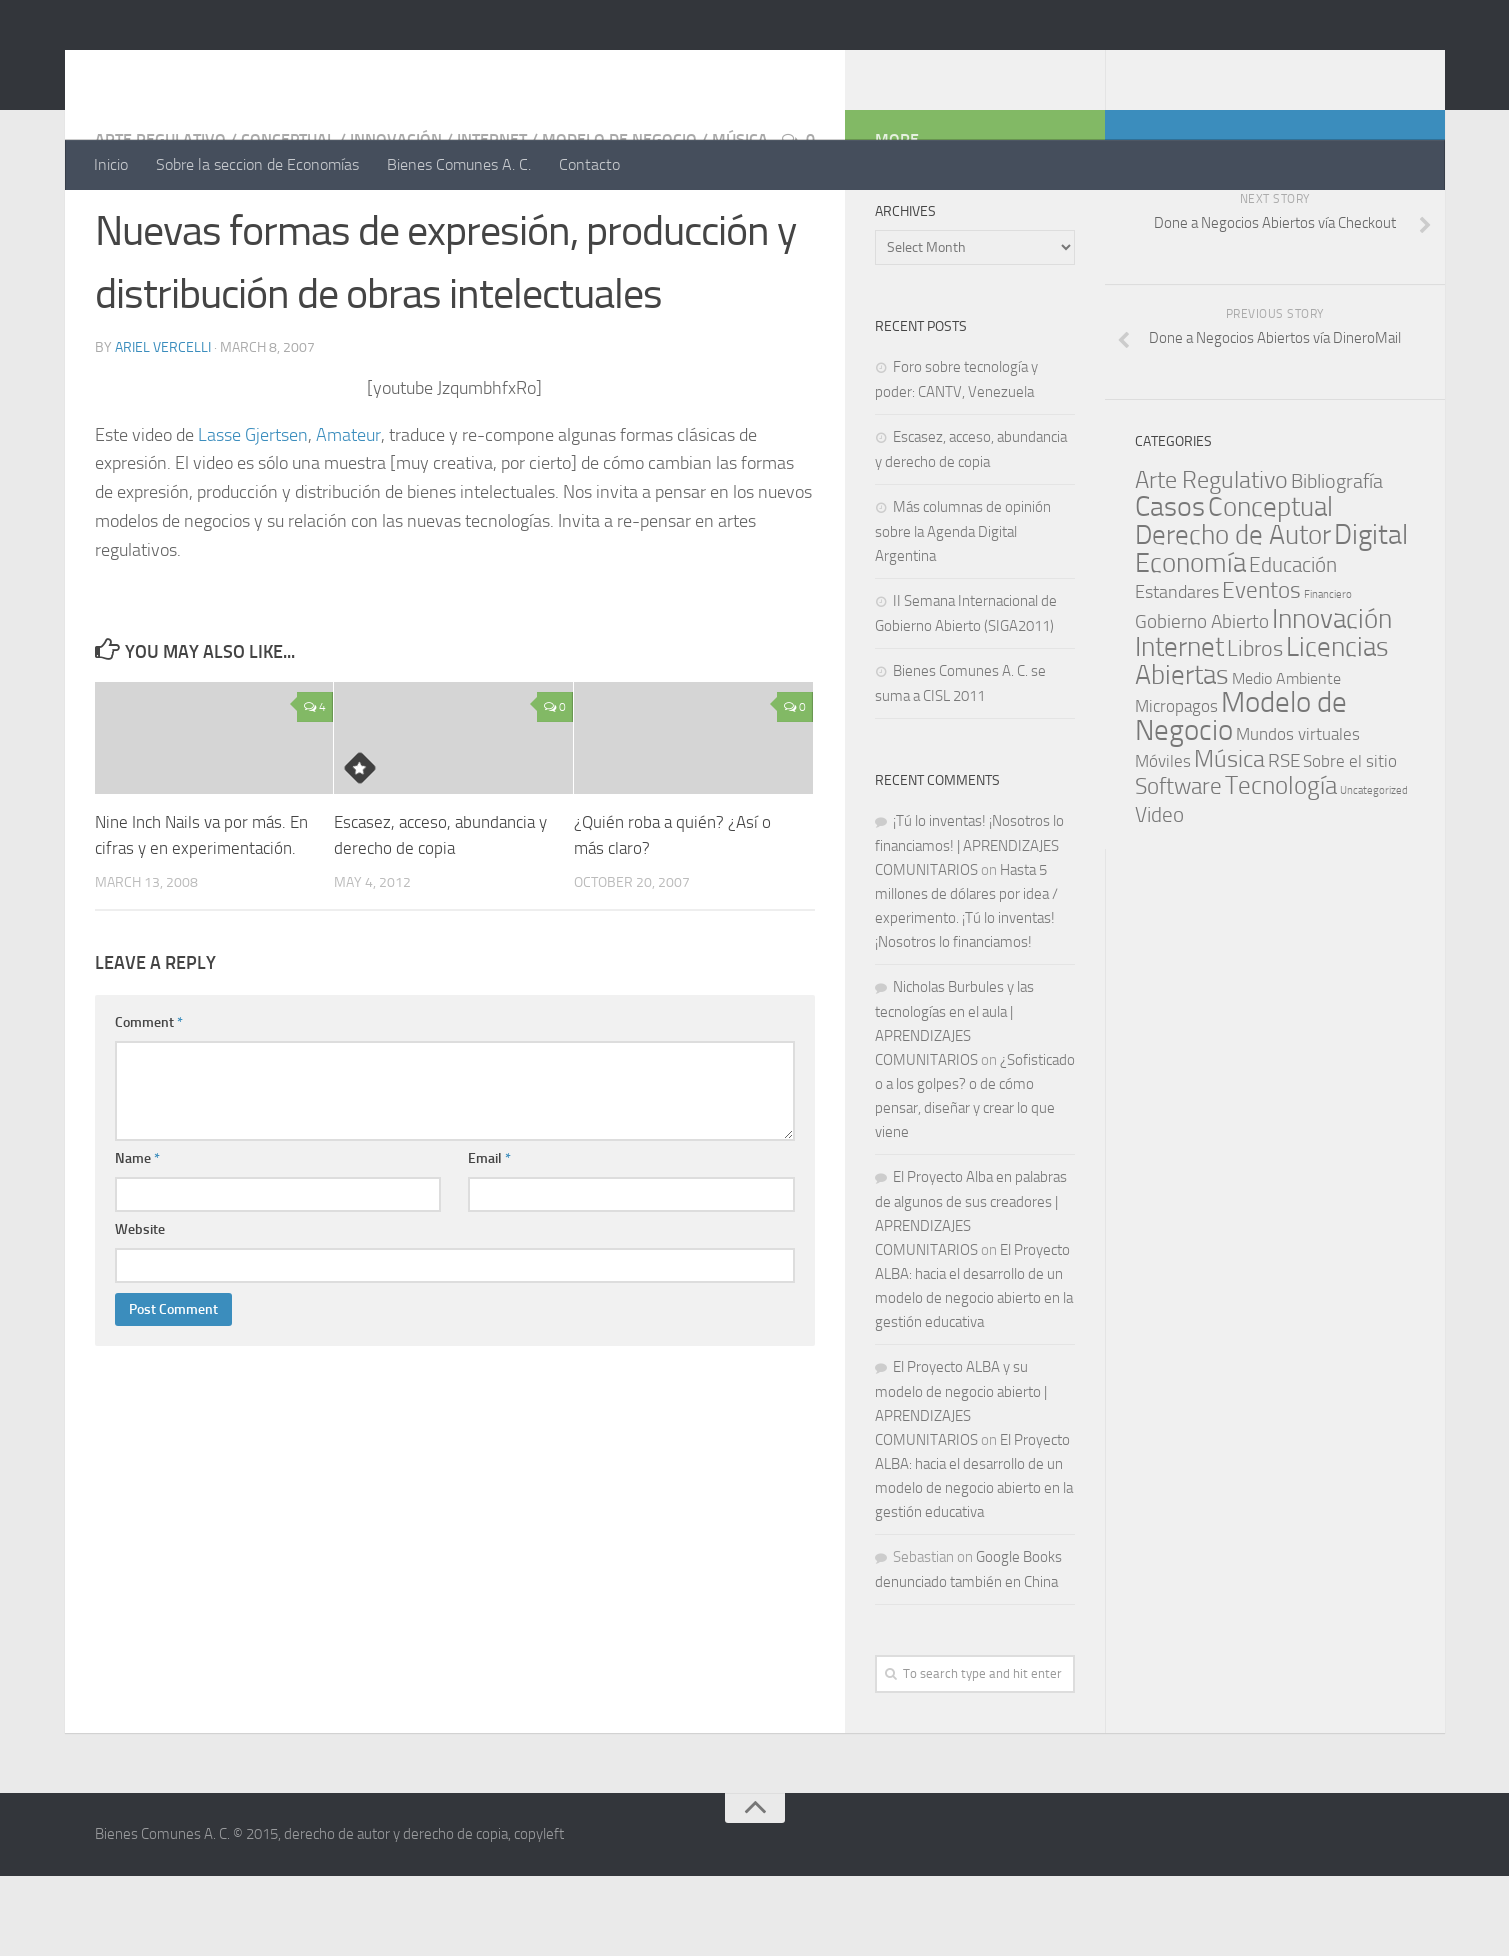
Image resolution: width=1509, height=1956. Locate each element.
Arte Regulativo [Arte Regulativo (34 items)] (1211, 560)
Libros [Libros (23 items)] (1255, 729)
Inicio (111, 164)
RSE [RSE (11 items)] (1284, 840)
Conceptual (288, 219)
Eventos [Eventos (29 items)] (1261, 670)
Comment (149, 1102)
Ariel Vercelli (163, 427)
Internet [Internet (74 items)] (1179, 727)
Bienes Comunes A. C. (459, 164)
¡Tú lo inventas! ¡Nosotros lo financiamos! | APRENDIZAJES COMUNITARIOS (969, 925)
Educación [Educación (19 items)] (1293, 644)
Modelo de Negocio (619, 219)
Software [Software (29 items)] (1178, 866)
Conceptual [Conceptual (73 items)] (1270, 587)
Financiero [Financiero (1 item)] (1328, 674)
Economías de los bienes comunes (392, 69)
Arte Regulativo (160, 219)
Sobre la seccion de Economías (257, 164)
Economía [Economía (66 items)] (1190, 643)
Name (137, 1238)
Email (489, 1238)
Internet (492, 219)
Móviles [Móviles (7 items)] (1163, 841)
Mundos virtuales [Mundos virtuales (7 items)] (1298, 814)
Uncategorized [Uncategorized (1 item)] (1374, 870)
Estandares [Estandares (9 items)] (1177, 672)
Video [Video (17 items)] (1159, 895)
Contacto (589, 164)
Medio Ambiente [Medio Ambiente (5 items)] (1286, 758)
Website (140, 1309)
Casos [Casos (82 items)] (1170, 586)
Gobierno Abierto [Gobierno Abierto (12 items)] (1202, 701)
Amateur (348, 515)
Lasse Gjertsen (253, 515)
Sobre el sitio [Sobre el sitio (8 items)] (1350, 841)
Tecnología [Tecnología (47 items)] (1281, 865)
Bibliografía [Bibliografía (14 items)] (1337, 561)
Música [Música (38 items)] (1229, 839)
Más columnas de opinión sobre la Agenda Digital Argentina (963, 611)
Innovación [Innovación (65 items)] (1332, 699)
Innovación (396, 219)
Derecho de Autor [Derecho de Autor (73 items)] (1233, 615)
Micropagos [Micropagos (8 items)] (1176, 786)
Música (740, 219)
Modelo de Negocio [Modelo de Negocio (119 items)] (1241, 796)
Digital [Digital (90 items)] (1371, 614)
